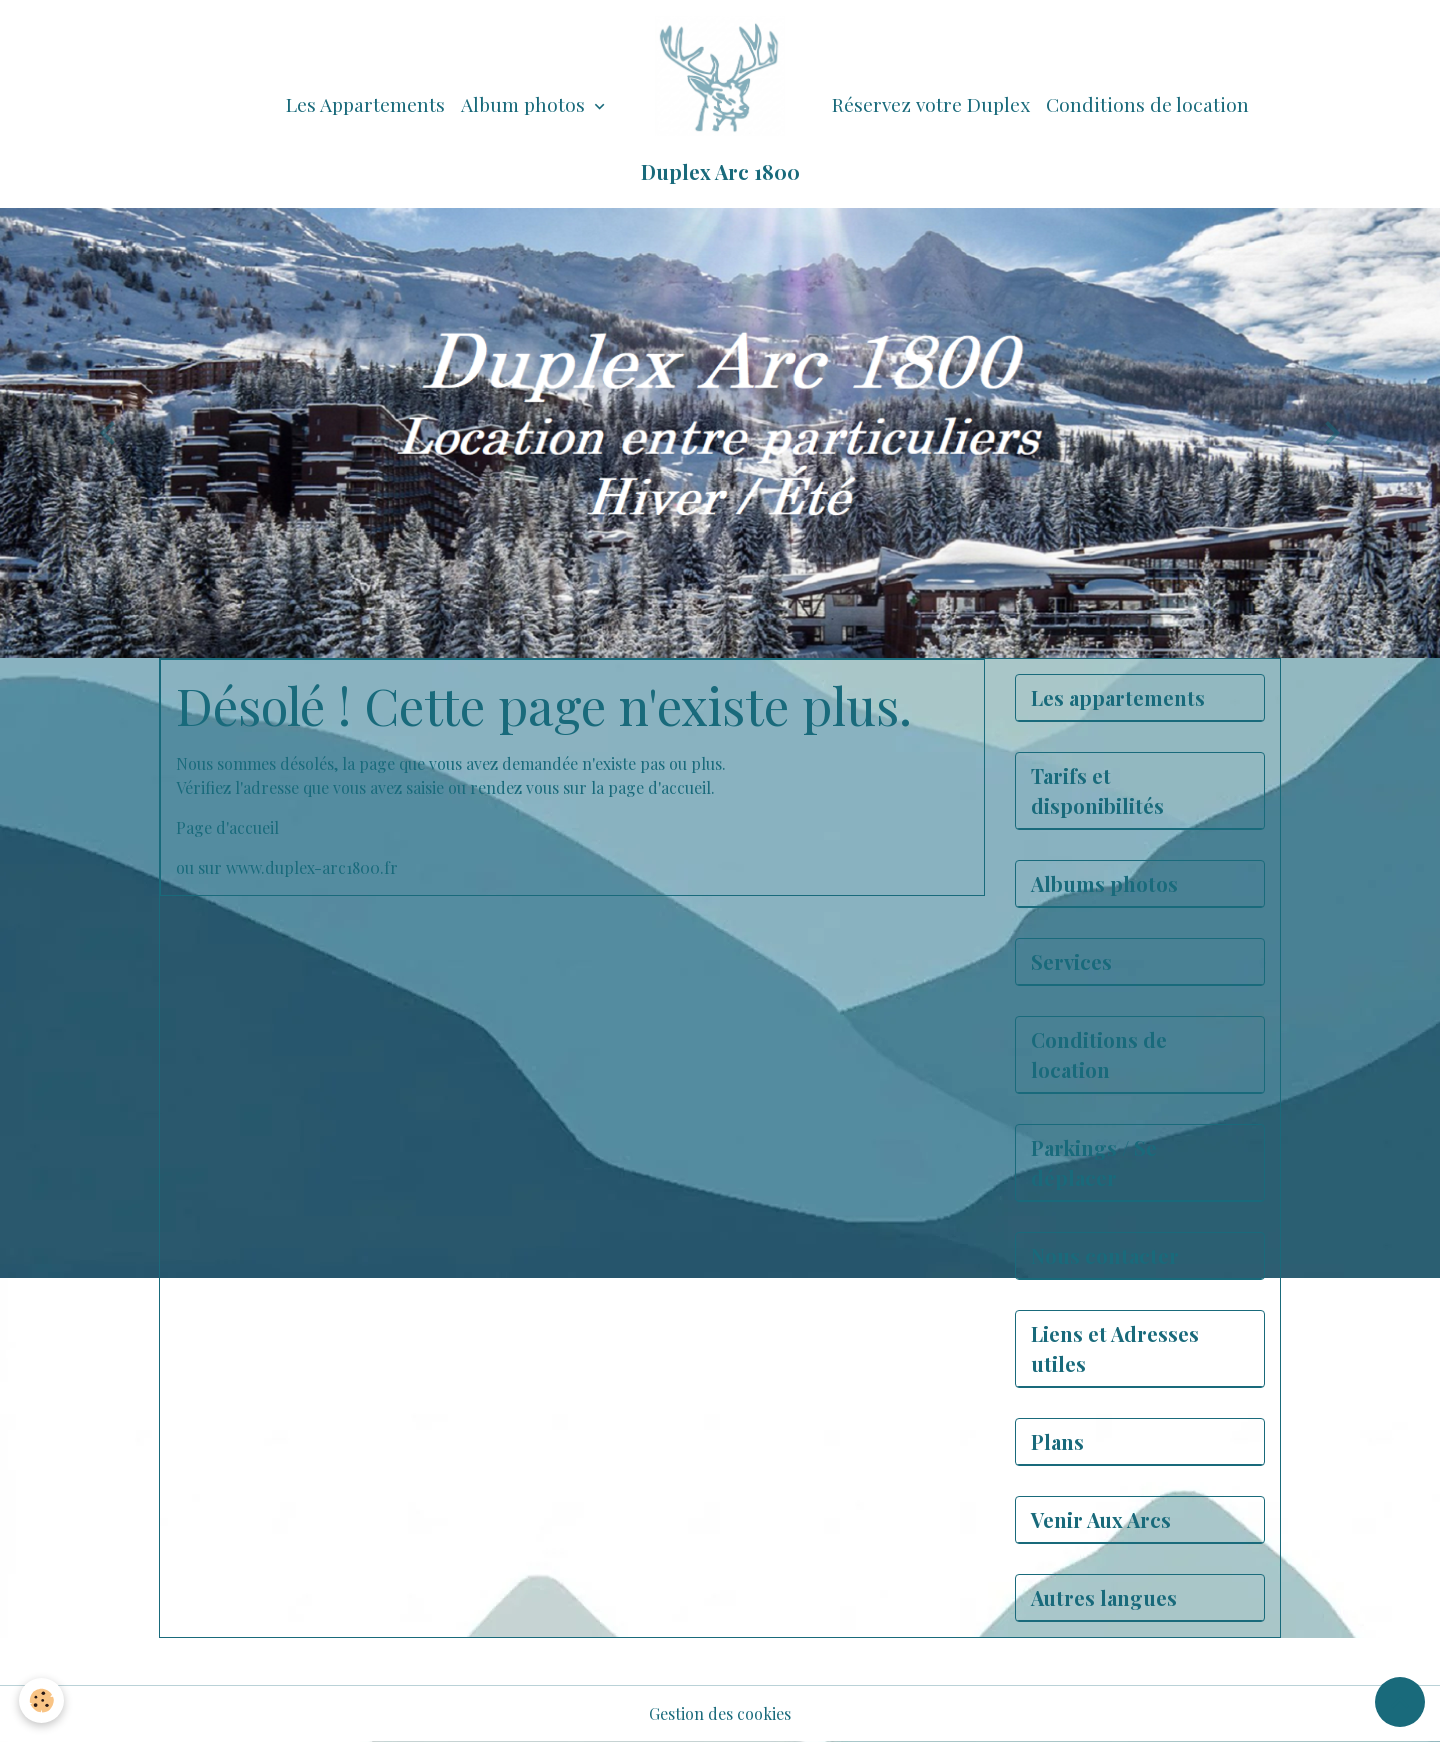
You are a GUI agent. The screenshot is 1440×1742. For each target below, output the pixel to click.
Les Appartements (365, 104)
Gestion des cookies (720, 1713)
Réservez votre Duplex (931, 104)
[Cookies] (42, 1700)
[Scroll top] (1400, 1702)
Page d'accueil (227, 827)
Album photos (525, 104)
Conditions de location (1147, 104)
